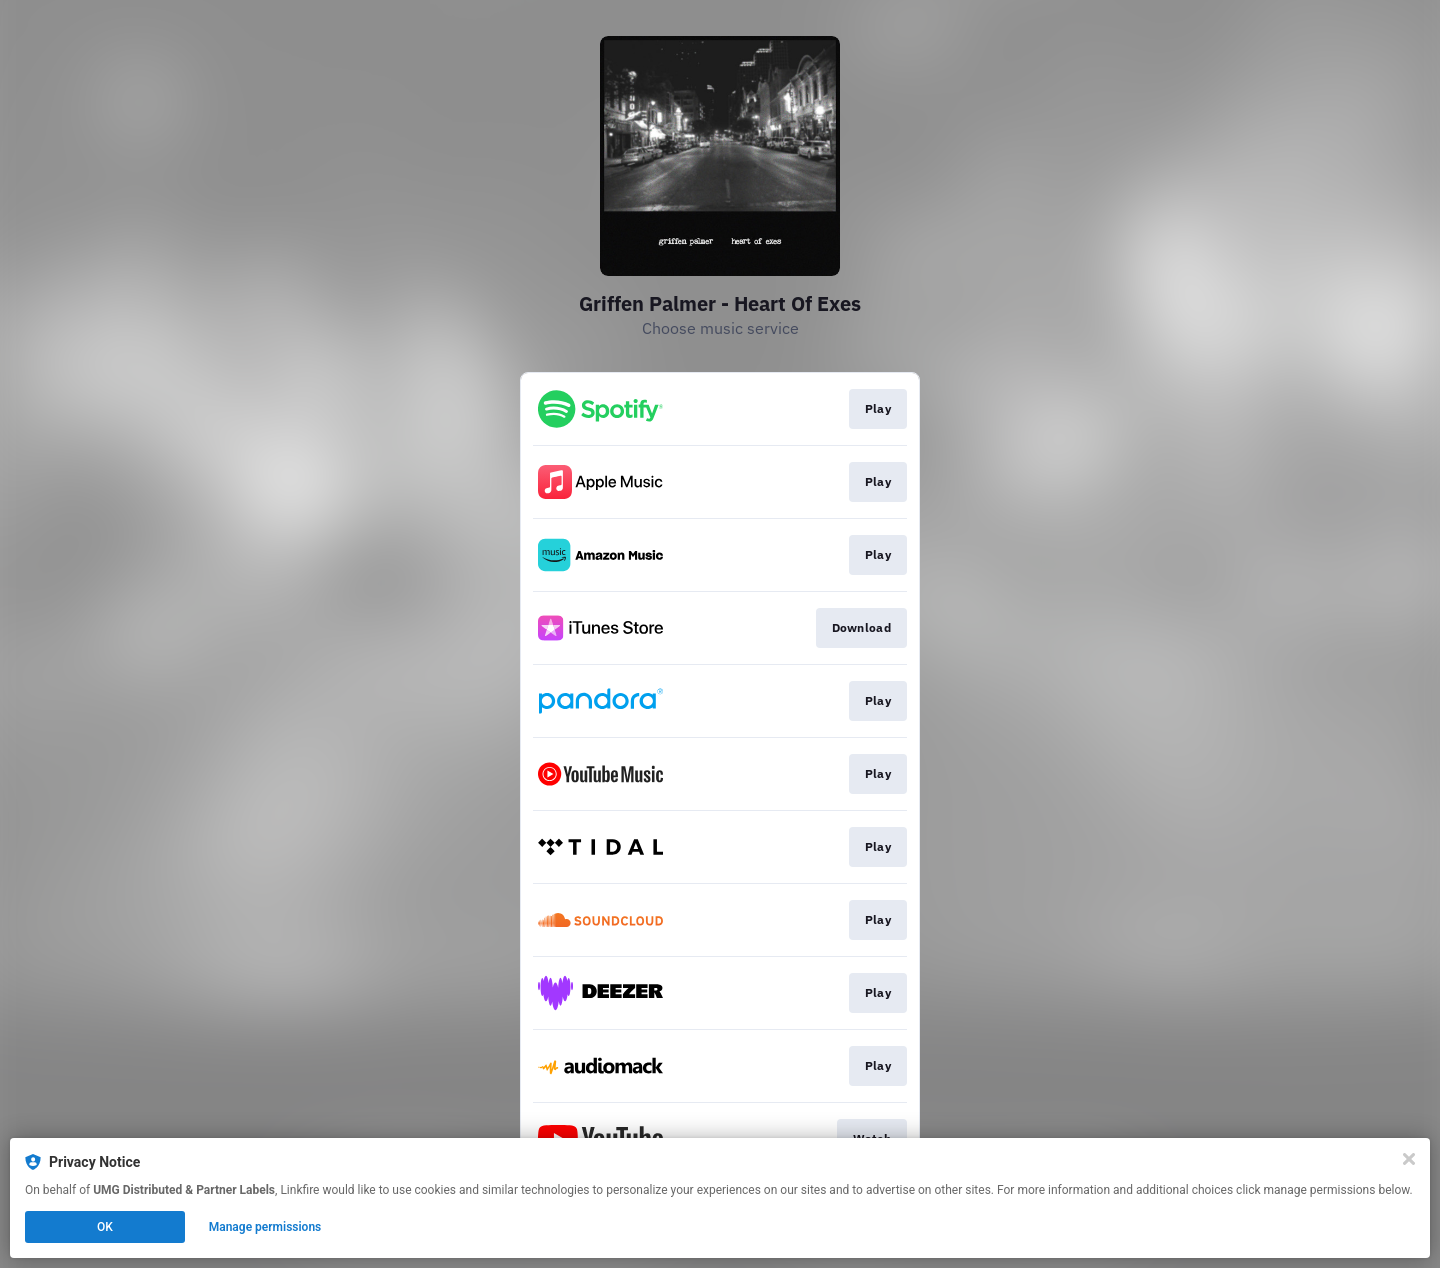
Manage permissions (265, 1227)
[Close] (1409, 1159)
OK (105, 1227)
